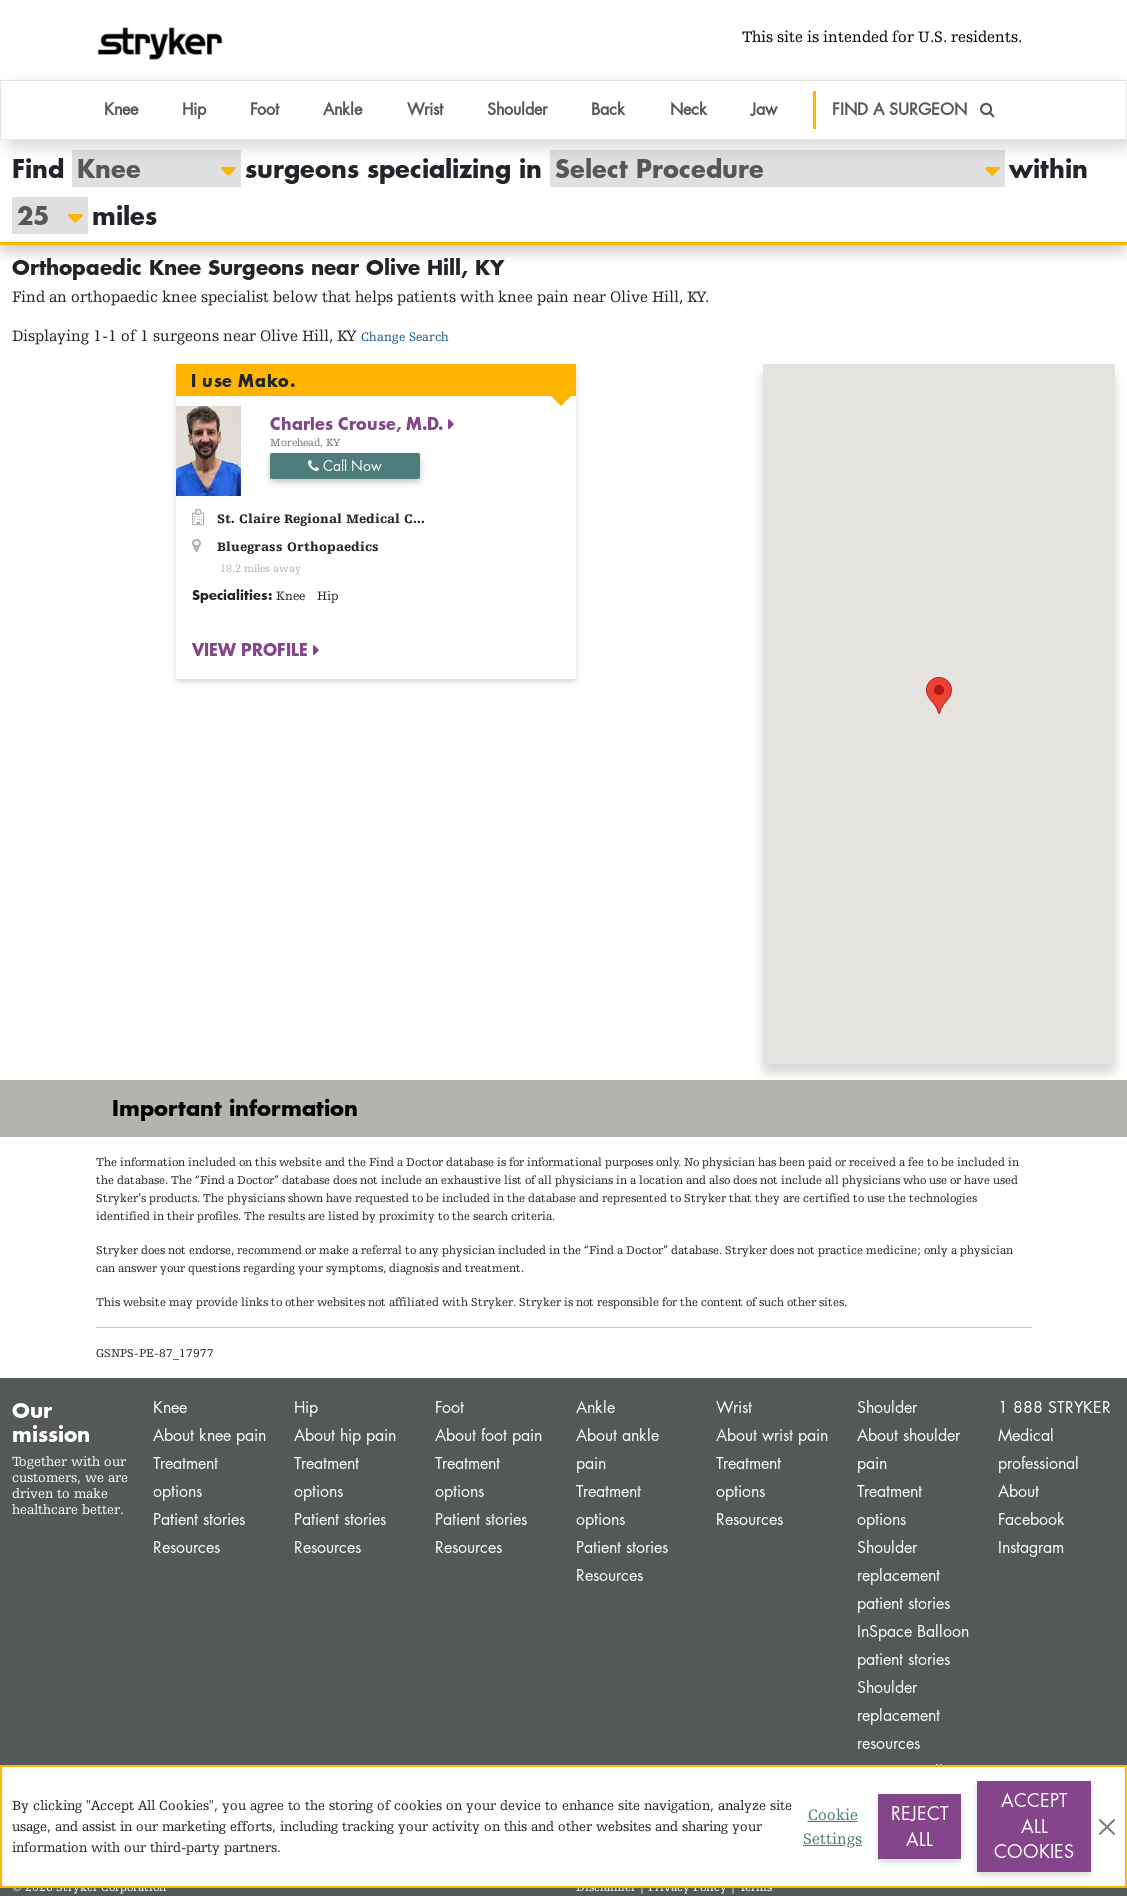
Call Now (345, 465)
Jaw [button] (764, 109)
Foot (449, 1407)
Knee (170, 1407)
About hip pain (345, 1435)
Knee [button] (121, 109)
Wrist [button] (425, 109)
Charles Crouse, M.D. (359, 423)
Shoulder (887, 1407)
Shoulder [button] (517, 109)
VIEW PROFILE (252, 649)
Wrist (734, 1407)
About (1018, 1491)
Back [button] (608, 109)
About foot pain (488, 1435)
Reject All (919, 1826)
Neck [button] (688, 109)
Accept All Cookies (1034, 1825)
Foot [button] (264, 109)
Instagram (1031, 1547)
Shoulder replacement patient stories (903, 1575)
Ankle (595, 1407)
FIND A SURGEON (913, 109)
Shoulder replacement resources (898, 1715)
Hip (306, 1407)
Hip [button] (194, 109)
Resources (186, 1547)
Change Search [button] (405, 336)
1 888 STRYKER (1054, 1407)
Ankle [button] (342, 109)
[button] (939, 695)
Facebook (1031, 1519)
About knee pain (209, 1435)
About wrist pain (772, 1435)
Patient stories (199, 1519)
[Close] (1107, 1827)
